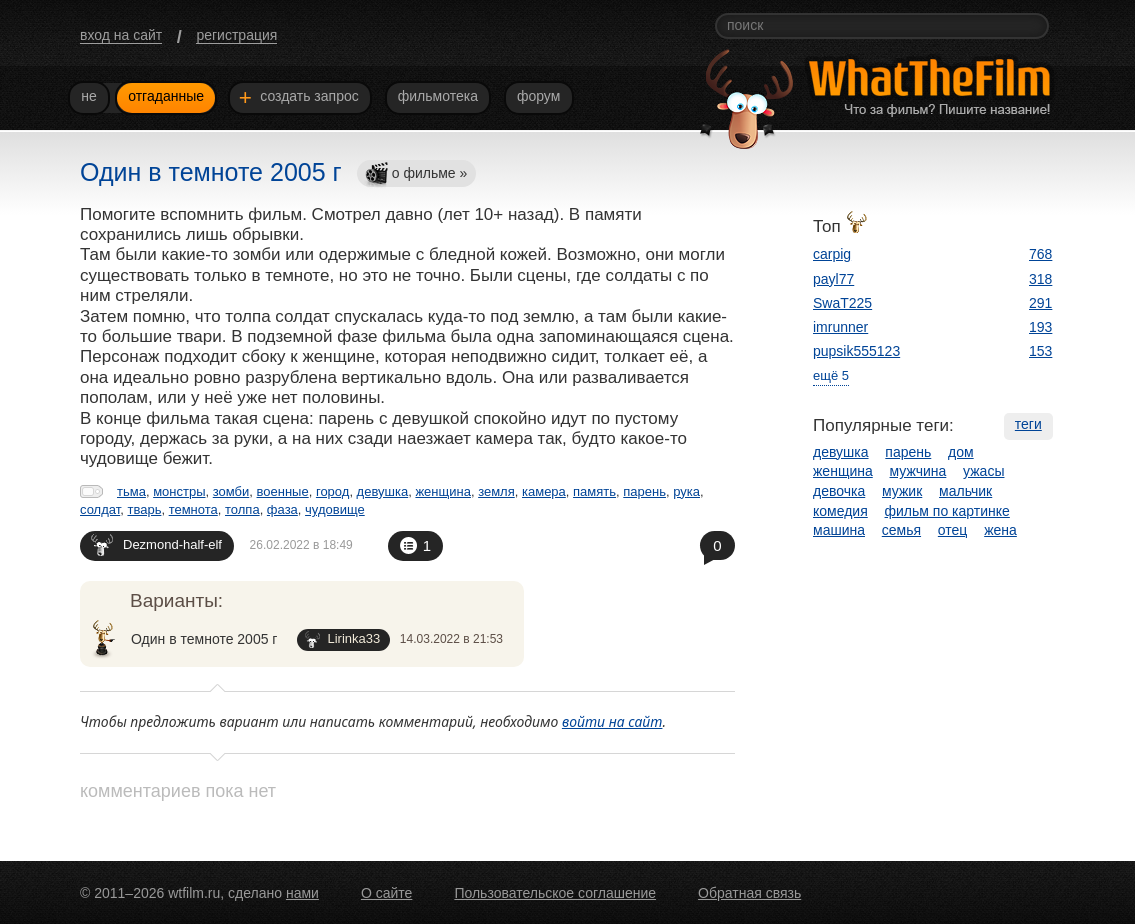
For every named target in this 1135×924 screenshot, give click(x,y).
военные (283, 491)
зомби (231, 491)
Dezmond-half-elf (156, 544)
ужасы (983, 471)
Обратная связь (749, 893)
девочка (839, 491)
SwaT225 (842, 303)
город (332, 491)
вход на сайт (121, 35)
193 (1040, 327)
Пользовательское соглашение (555, 893)
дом (961, 452)
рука (686, 491)
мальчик (965, 491)
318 (1040, 279)
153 (1040, 351)
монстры (179, 491)
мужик (902, 491)
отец (953, 530)
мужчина (918, 471)
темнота (193, 509)
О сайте (386, 893)
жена (1000, 530)
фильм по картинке (947, 511)
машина (839, 530)
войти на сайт (612, 721)
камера (544, 491)
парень (644, 491)
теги (1028, 424)
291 (1040, 303)
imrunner (840, 327)
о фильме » (416, 174)
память (594, 491)
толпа (242, 509)
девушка (383, 491)
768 (1040, 254)
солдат (100, 509)
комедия (840, 511)
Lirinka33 (342, 639)
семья (901, 530)
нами (302, 893)
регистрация (236, 35)
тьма (131, 491)
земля (496, 491)
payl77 (833, 279)
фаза (282, 509)
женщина (442, 491)
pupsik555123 (856, 351)
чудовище (335, 509)
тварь (144, 509)
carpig (832, 254)
